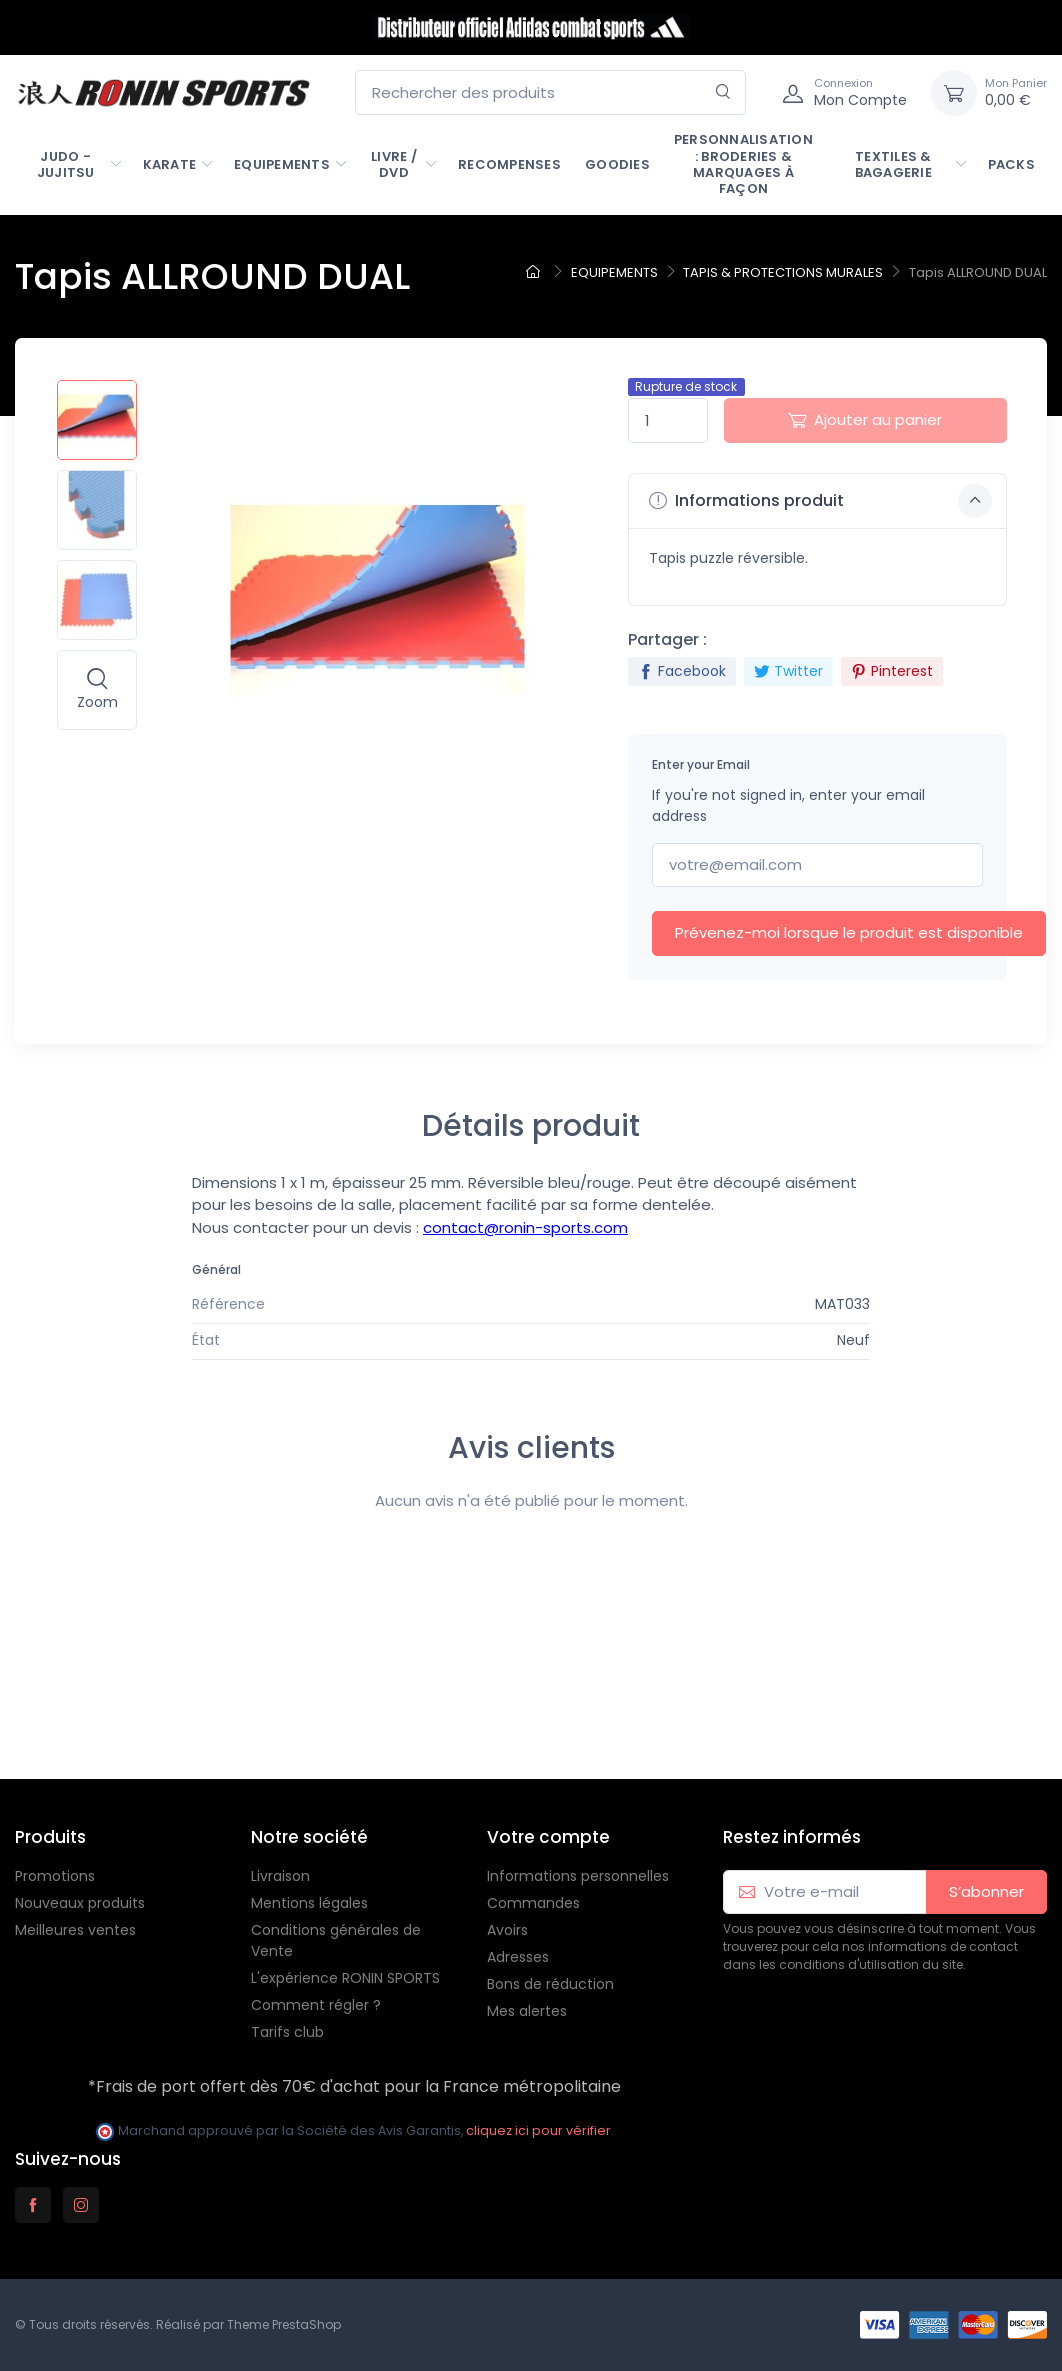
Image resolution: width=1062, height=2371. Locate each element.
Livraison (280, 1876)
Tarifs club (287, 2032)
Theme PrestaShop (284, 2324)
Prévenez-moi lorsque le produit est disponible (849, 932)
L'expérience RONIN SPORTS (345, 1978)
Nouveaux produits (80, 1903)
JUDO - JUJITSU (66, 164)
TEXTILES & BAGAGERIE (893, 164)
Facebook (682, 671)
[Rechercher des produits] (550, 92)
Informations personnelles (578, 1876)
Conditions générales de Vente (336, 1940)
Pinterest (892, 671)
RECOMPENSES (509, 164)
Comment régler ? (316, 2005)
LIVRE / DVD (394, 164)
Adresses (518, 1957)
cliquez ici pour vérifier (538, 2130)
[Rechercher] (723, 92)
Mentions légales (309, 1903)
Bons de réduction (550, 1984)
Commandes (533, 1903)
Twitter (788, 671)
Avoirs (507, 1930)
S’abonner (986, 1891)
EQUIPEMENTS (282, 164)
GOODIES (617, 164)
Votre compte (548, 1837)
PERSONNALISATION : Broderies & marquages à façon (743, 164)
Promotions (55, 1876)
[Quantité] (668, 420)
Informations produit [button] (820, 501)
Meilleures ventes (75, 1930)
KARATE (170, 164)
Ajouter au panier (865, 419)
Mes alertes (527, 2011)
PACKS (1011, 164)
